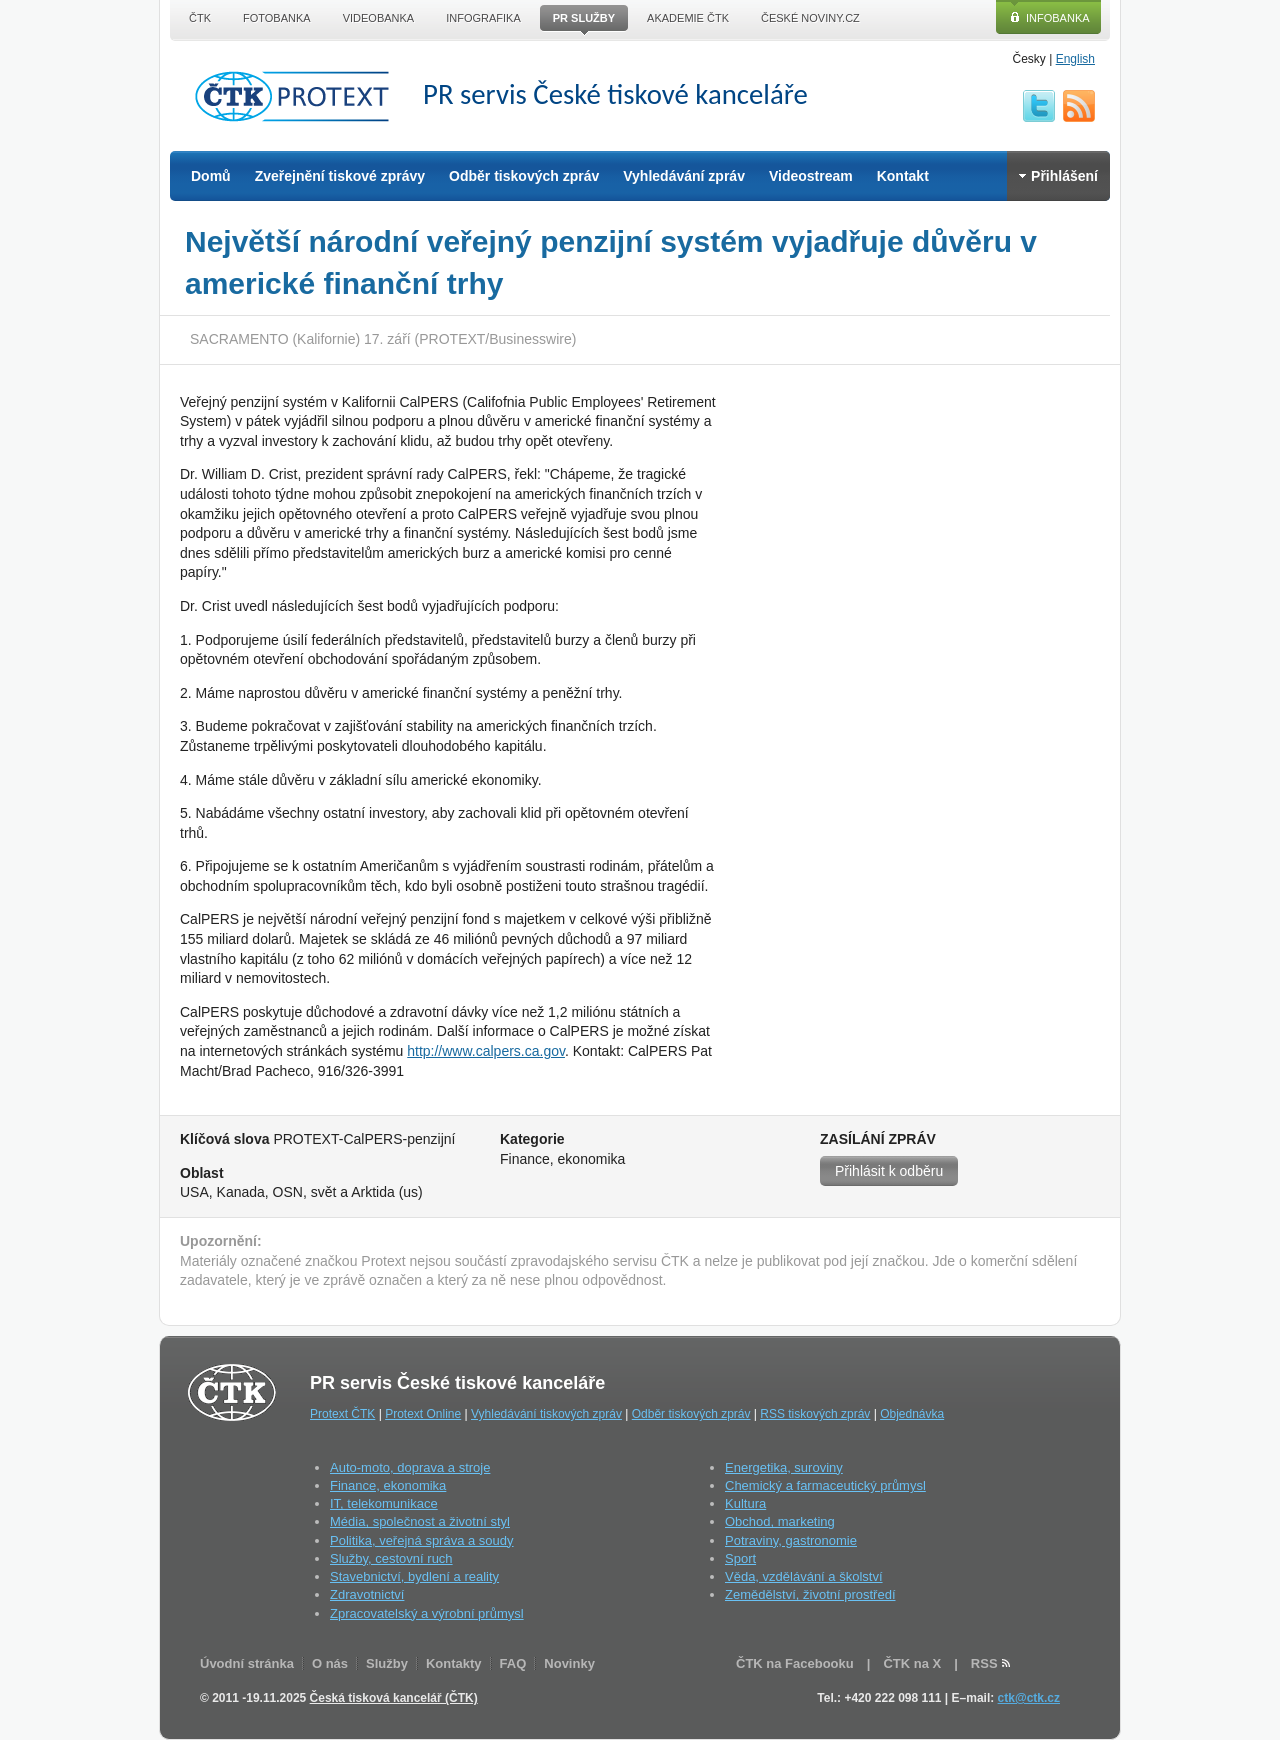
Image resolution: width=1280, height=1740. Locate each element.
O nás (330, 1663)
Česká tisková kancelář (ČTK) (394, 1698)
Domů (211, 176)
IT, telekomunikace (384, 1503)
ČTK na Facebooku (795, 1663)
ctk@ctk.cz (1029, 1698)
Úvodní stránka (247, 1663)
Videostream (811, 176)
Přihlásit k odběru (889, 1171)
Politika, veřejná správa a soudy (422, 1540)
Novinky (569, 1663)
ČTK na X (912, 1663)
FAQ (513, 1663)
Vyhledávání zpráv (684, 176)
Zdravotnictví (367, 1594)
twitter (1039, 106)
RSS (1079, 106)
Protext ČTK (342, 1414)
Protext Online (423, 1414)
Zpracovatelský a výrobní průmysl (427, 1613)
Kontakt (903, 176)
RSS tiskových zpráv (815, 1414)
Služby (387, 1663)
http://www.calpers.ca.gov (486, 1051)
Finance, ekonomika (388, 1485)
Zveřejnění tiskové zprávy (340, 176)
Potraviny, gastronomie (791, 1540)
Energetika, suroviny (784, 1467)
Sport (740, 1558)
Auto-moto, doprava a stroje (410, 1467)
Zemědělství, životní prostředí (810, 1594)
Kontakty (454, 1663)
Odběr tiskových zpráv (524, 176)
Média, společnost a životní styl (420, 1521)
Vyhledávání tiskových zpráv (546, 1414)
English (1075, 59)
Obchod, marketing (780, 1521)
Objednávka (912, 1414)
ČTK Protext (298, 96)
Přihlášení (1058, 176)
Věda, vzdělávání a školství (804, 1576)
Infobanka (1058, 18)
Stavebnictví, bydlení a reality (414, 1576)
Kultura (745, 1503)
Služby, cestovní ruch (391, 1558)
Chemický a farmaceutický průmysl (825, 1485)
